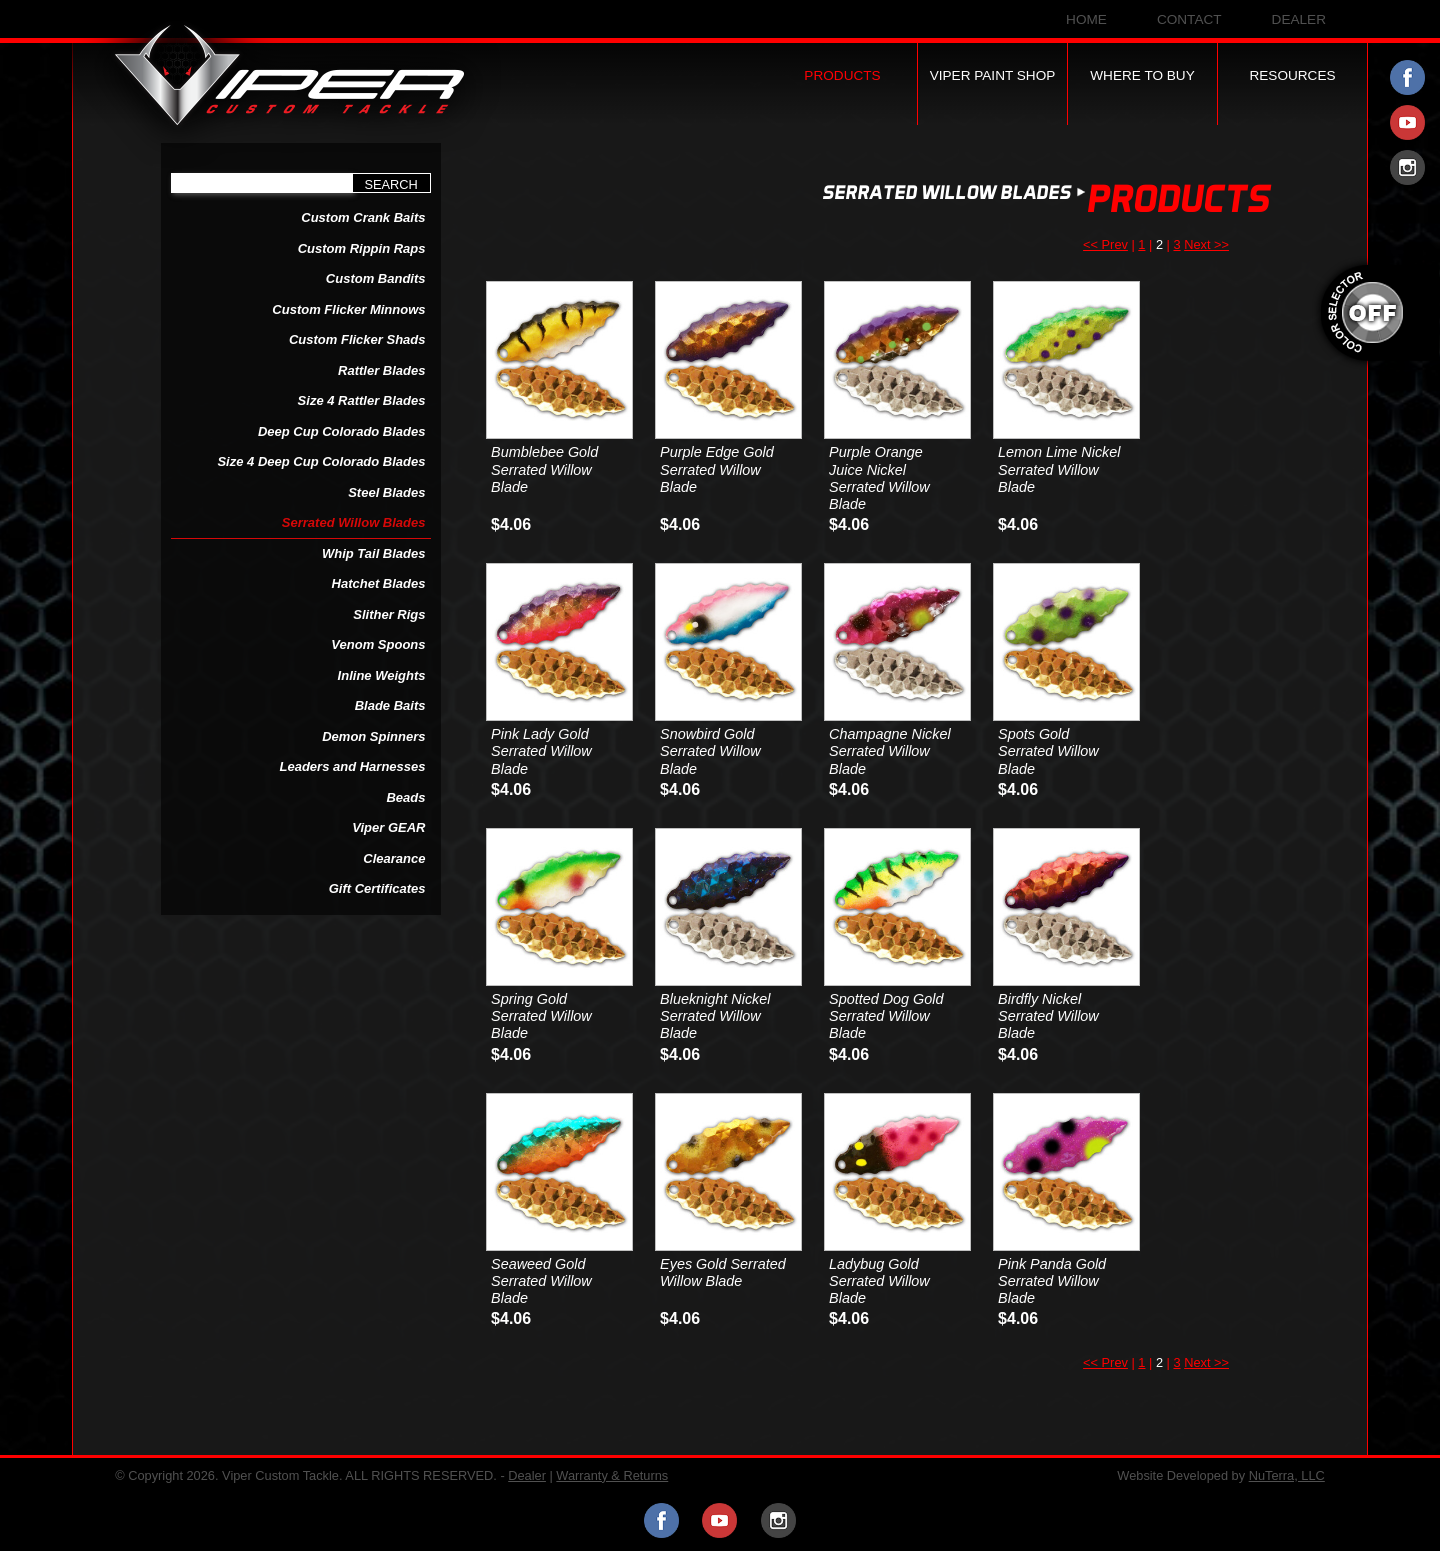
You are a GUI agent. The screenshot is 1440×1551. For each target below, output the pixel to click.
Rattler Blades (381, 370)
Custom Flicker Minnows (348, 309)
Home (1086, 20)
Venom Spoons (378, 644)
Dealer (1299, 20)
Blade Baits (390, 705)
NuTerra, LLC (1287, 1475)
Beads (405, 797)
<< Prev (1105, 244)
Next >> (1206, 244)
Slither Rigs (389, 614)
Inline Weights (382, 675)
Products (842, 75)
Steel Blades (386, 492)
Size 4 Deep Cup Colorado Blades (321, 461)
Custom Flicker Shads (357, 339)
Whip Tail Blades (374, 553)
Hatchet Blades (379, 583)
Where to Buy (1142, 75)
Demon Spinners (373, 736)
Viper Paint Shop (993, 75)
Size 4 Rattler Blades (362, 400)
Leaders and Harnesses (353, 766)
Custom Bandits (376, 278)
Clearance (394, 858)
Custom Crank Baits (363, 217)
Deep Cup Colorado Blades (342, 431)
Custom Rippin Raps (362, 248)
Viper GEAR (388, 827)
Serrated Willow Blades (354, 522)
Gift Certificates (377, 888)
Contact (1189, 20)
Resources (1292, 75)
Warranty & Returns (612, 1475)
